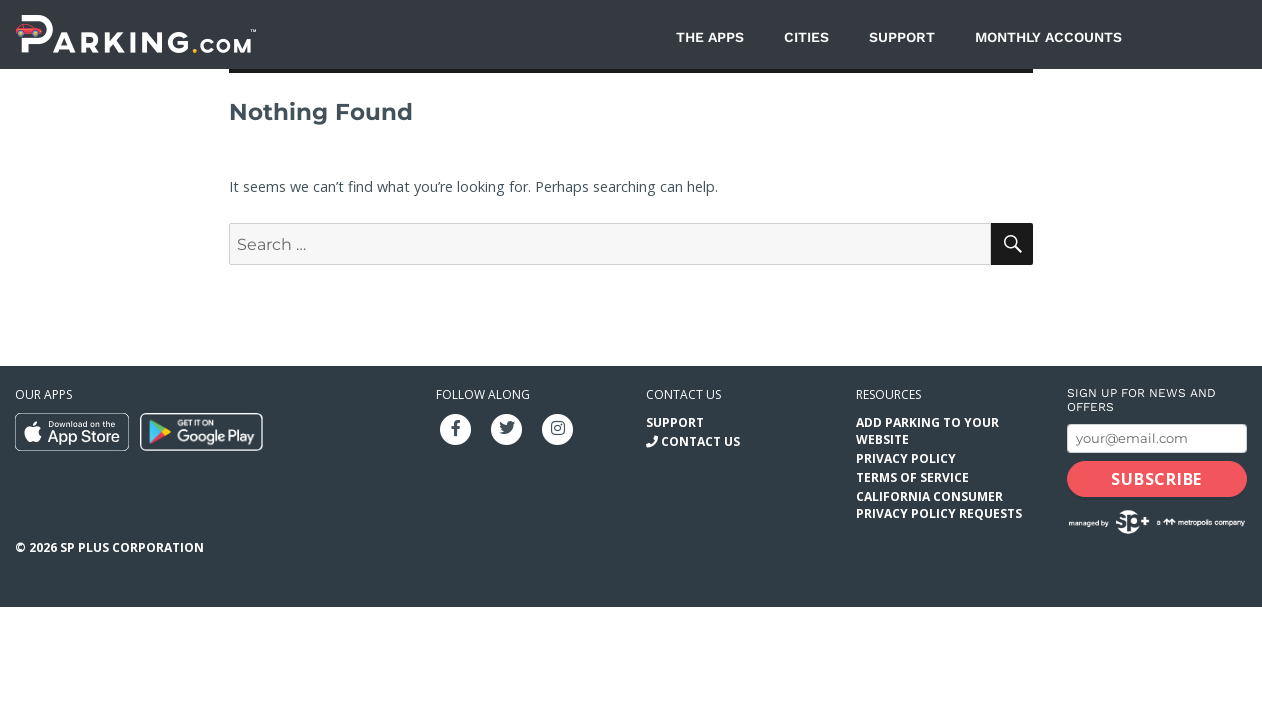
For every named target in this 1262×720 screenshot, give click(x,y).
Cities (806, 37)
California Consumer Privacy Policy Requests (939, 505)
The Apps (710, 37)
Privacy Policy (906, 458)
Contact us (683, 394)
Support (902, 37)
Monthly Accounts (1048, 37)
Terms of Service (912, 477)
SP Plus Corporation (132, 547)
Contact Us (700, 441)
